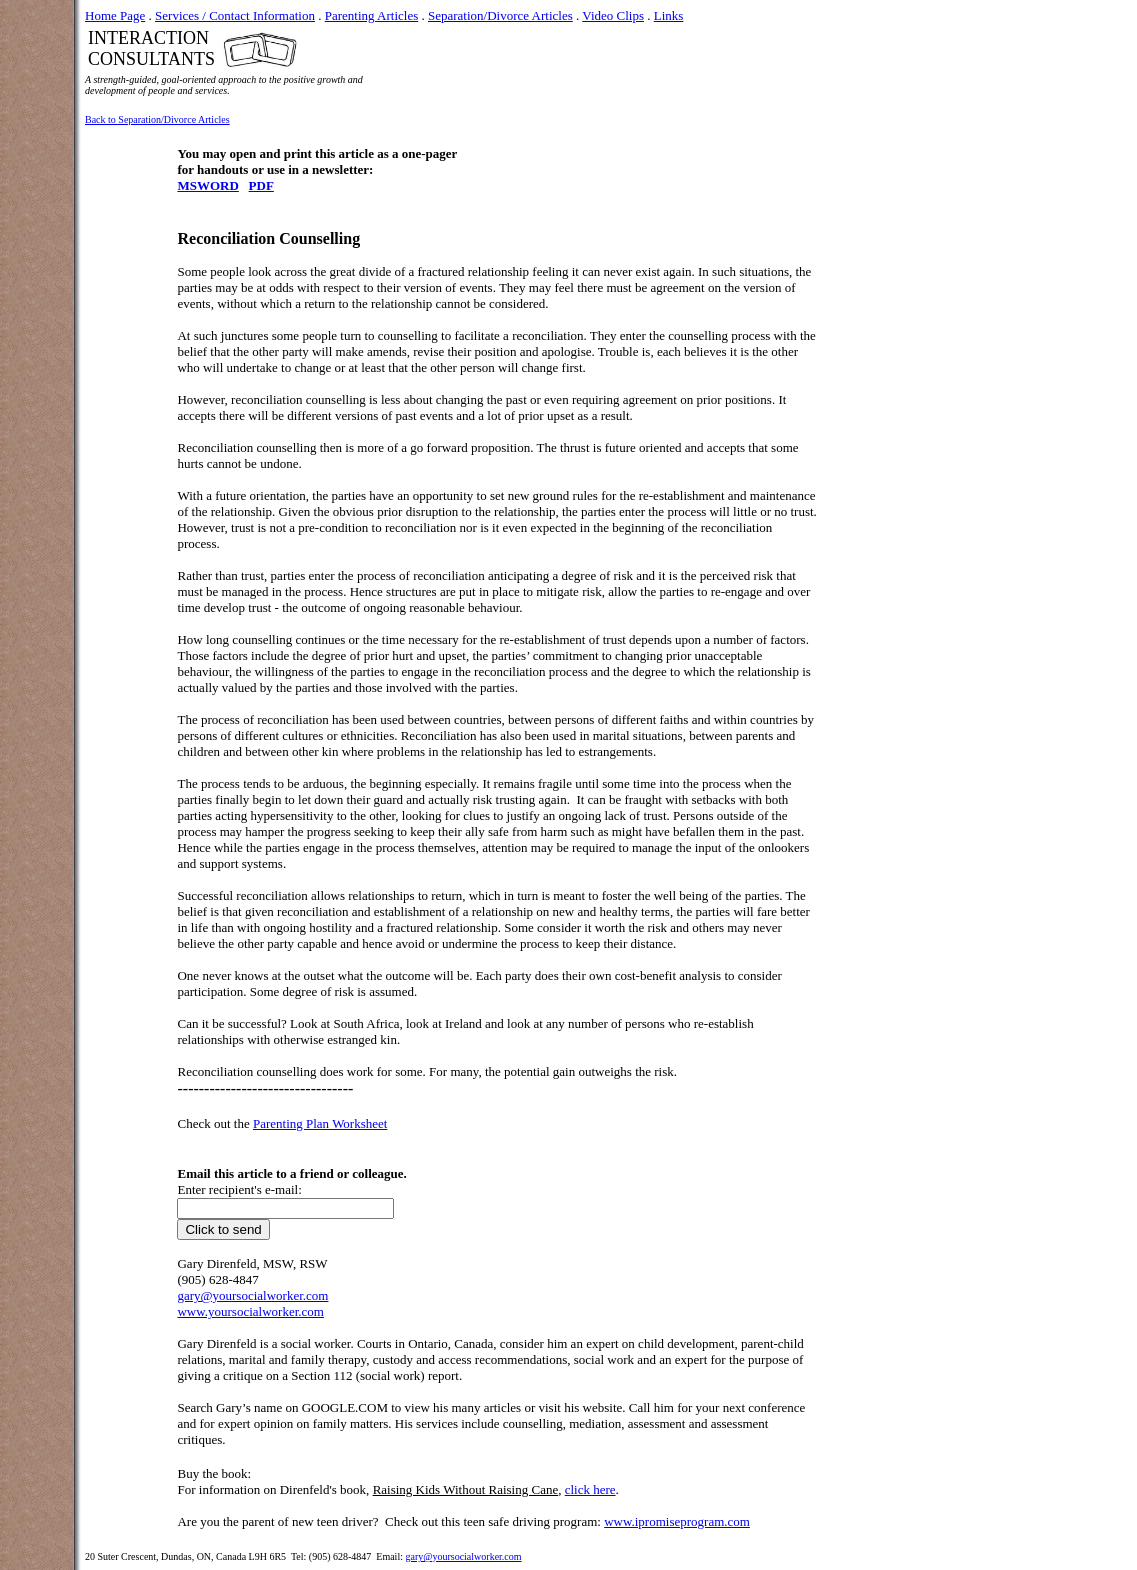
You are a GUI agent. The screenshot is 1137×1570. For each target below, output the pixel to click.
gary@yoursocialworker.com (463, 1556)
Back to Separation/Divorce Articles (157, 119)
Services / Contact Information (235, 15)
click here (590, 1489)
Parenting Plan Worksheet (320, 1123)
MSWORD (207, 185)
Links (669, 15)
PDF (261, 185)
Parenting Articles (372, 15)
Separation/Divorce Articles (500, 15)
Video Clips (613, 15)
